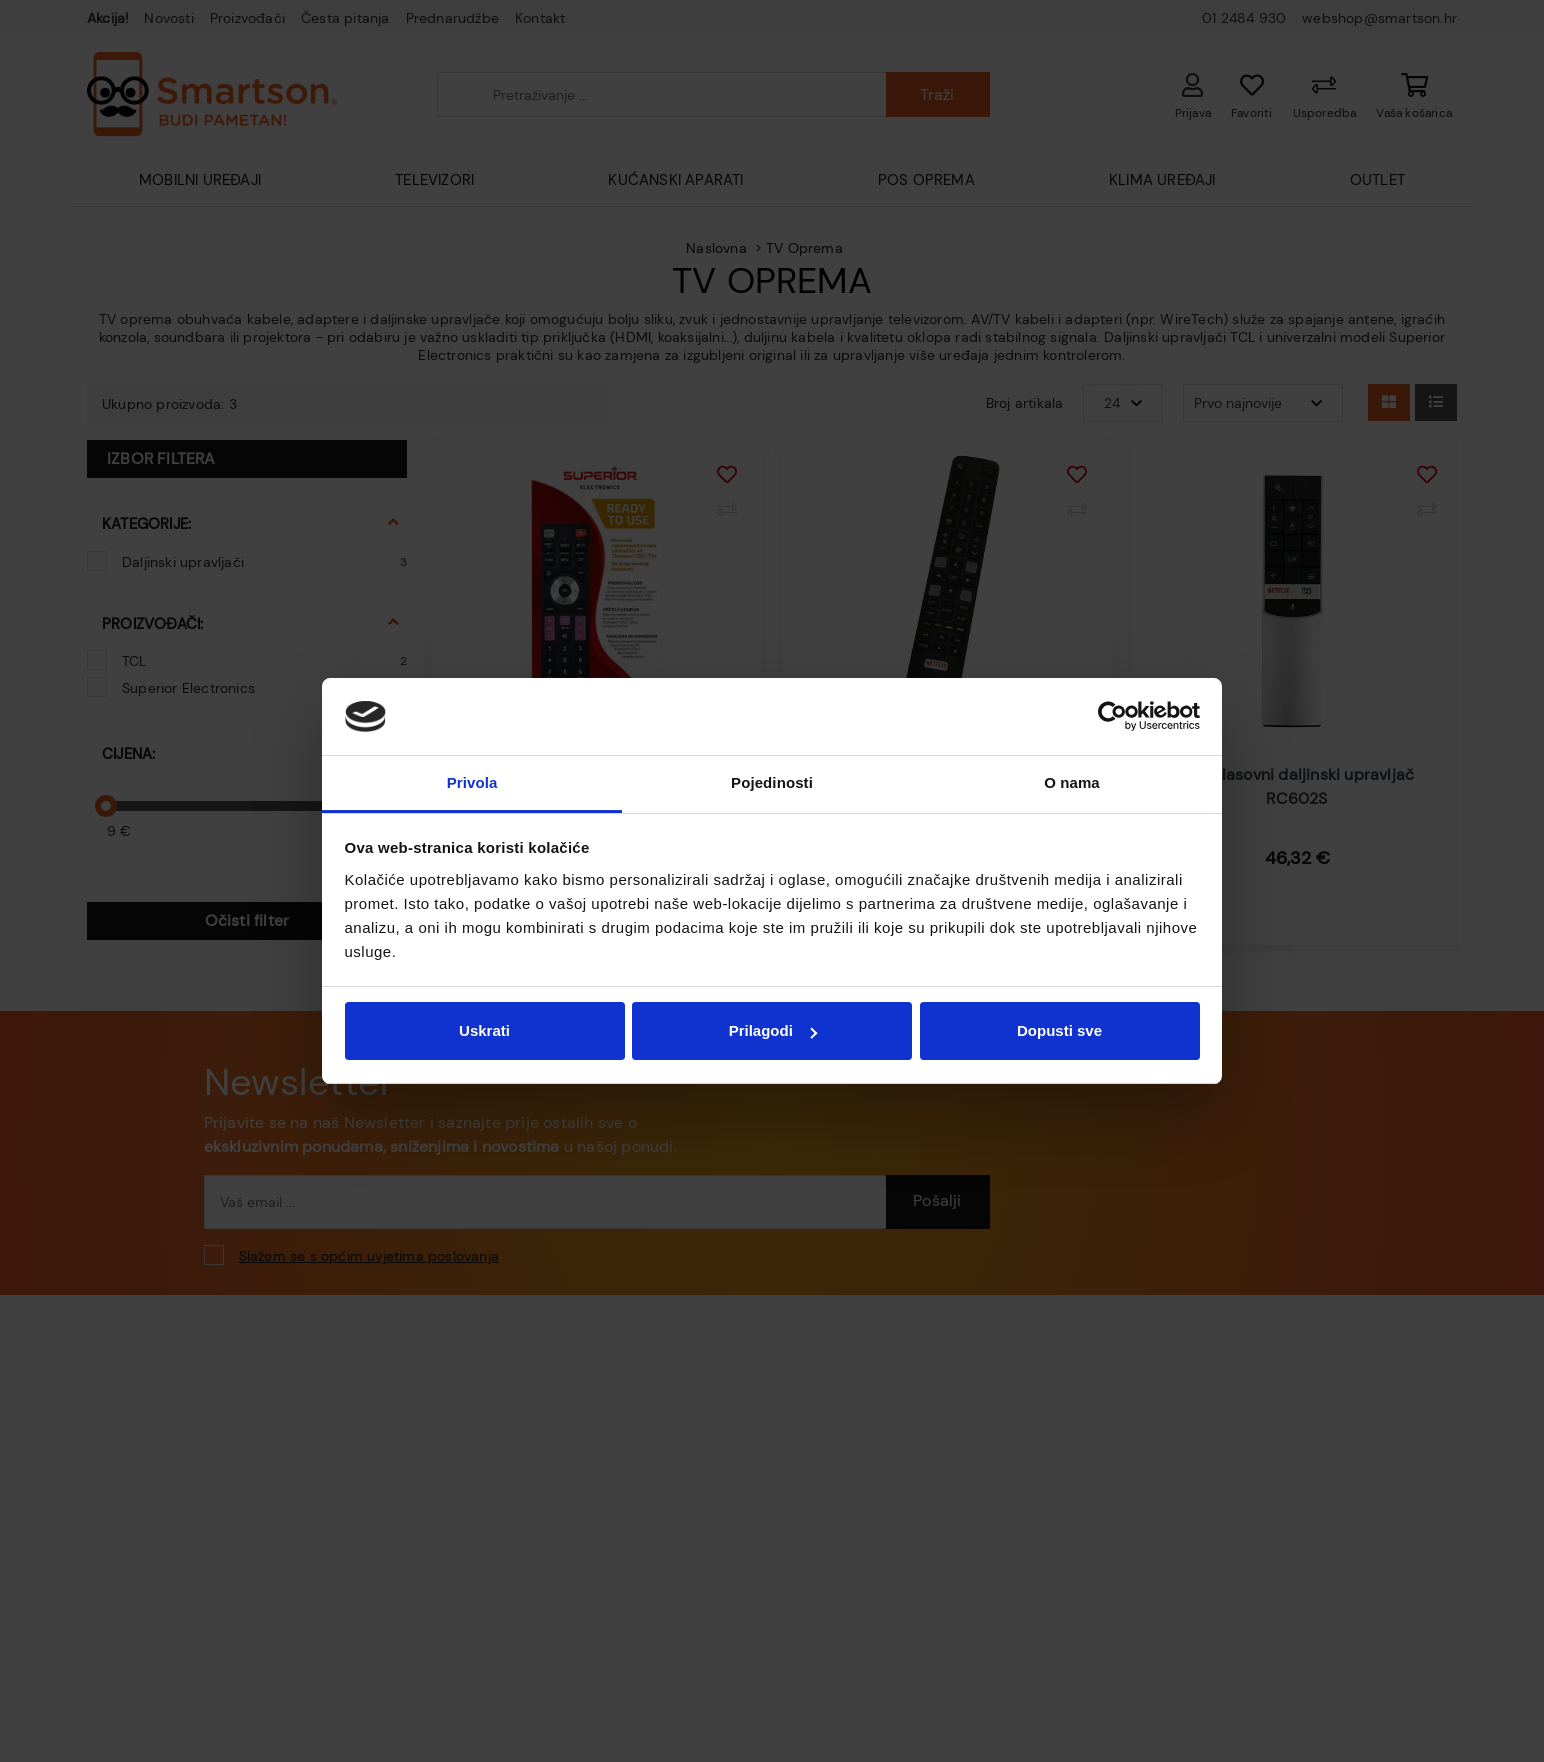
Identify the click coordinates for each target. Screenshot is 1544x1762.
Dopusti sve (1059, 1030)
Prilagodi (773, 1030)
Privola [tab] (472, 782)
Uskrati (484, 1030)
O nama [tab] (1072, 782)
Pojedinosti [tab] (772, 782)
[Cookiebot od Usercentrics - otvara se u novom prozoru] (1112, 717)
